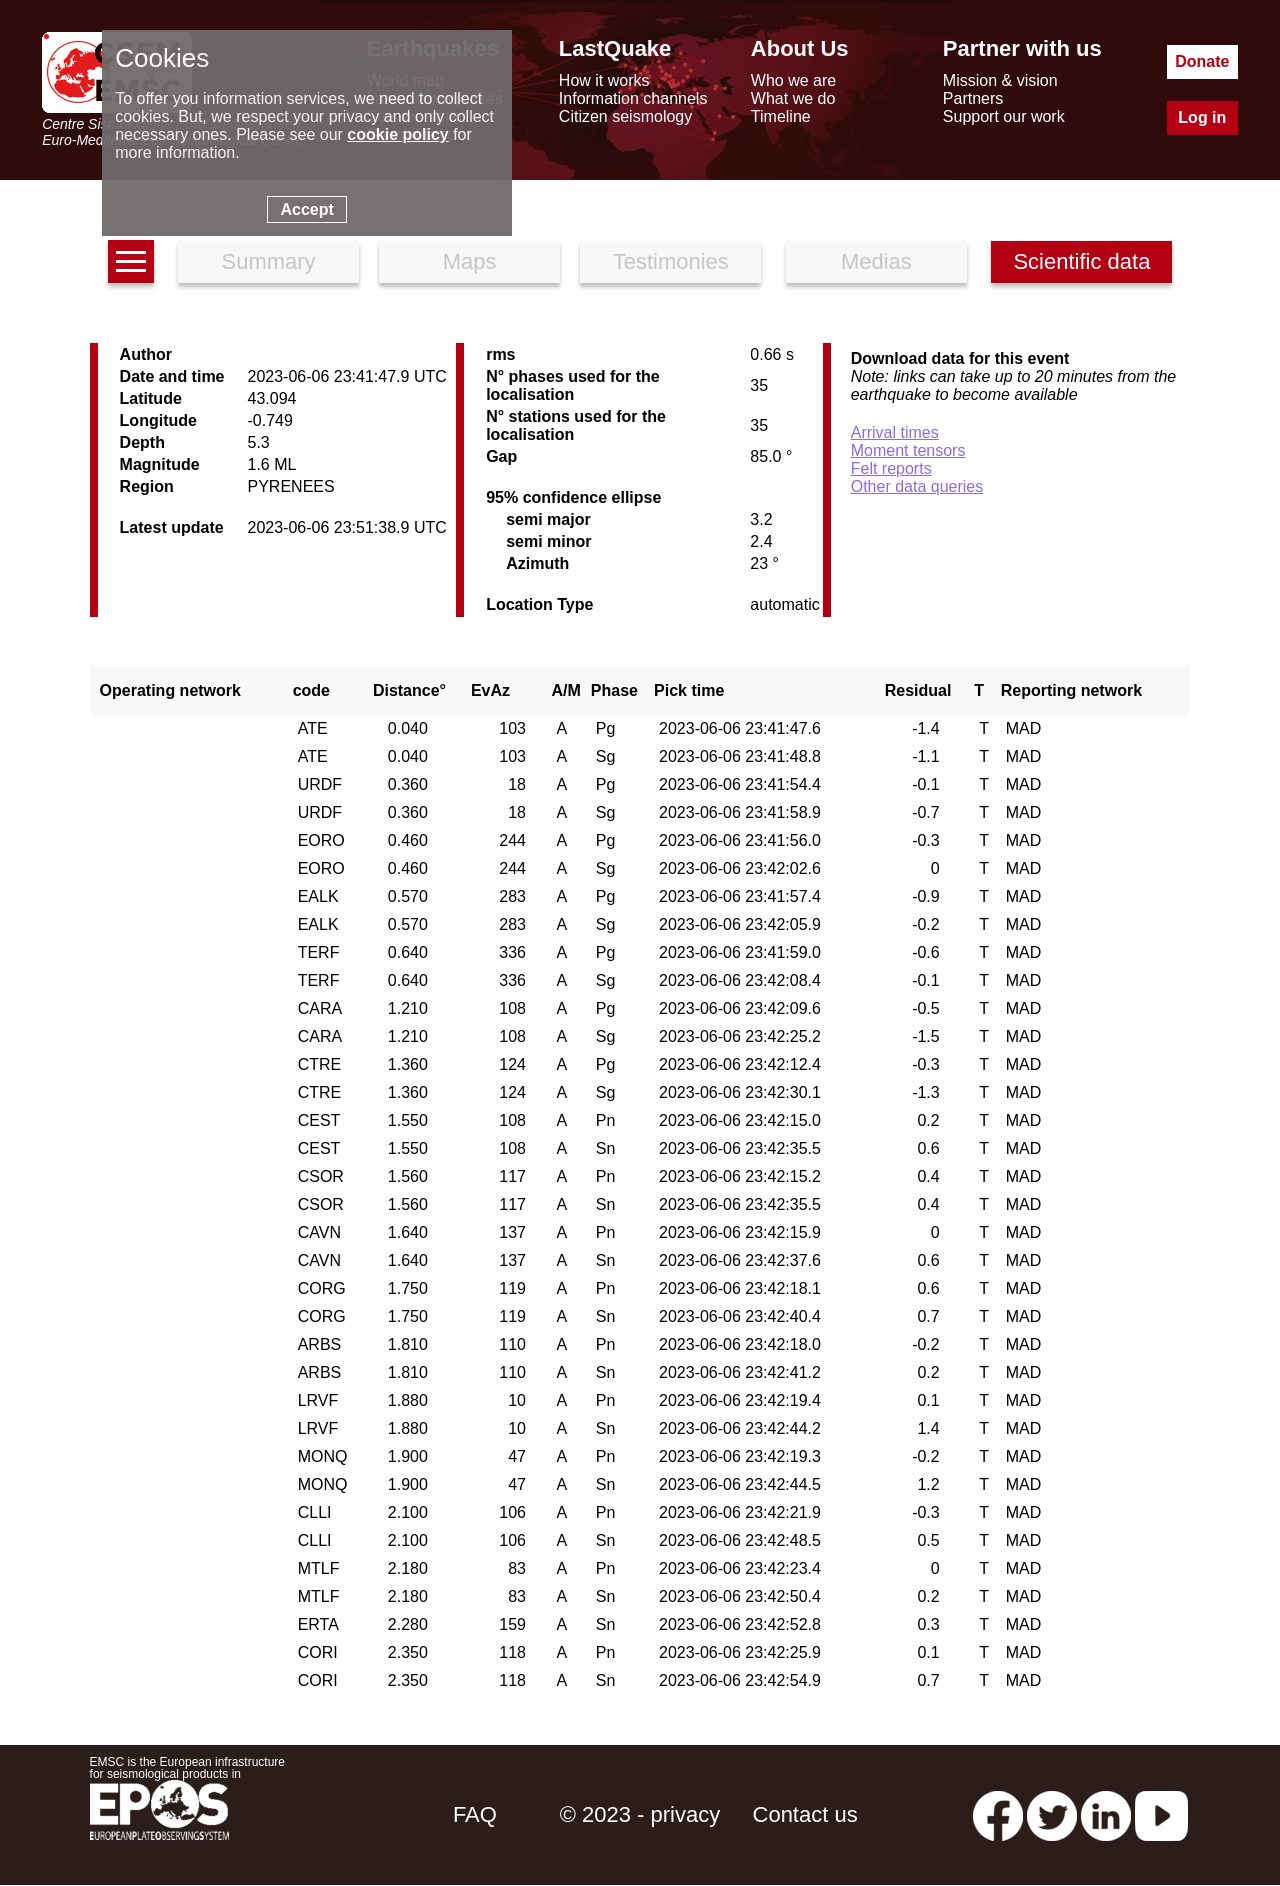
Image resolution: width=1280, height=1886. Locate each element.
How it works (604, 80)
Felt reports (891, 468)
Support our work (1004, 116)
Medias (876, 261)
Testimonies (671, 261)
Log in (1202, 117)
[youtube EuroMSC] (1161, 1814)
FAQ (475, 1814)
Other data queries (917, 486)
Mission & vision (1000, 80)
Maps (470, 261)
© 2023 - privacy (640, 1814)
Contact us (805, 1814)
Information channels (633, 98)
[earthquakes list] (131, 261)
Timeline (781, 116)
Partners (973, 98)
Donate (1202, 61)
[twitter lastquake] (1052, 1814)
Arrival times (895, 432)
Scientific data (1081, 261)
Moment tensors (908, 450)
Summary (268, 261)
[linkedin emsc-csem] (1106, 1814)
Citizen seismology (625, 116)
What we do (793, 98)
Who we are (793, 80)
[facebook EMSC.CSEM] (998, 1814)
